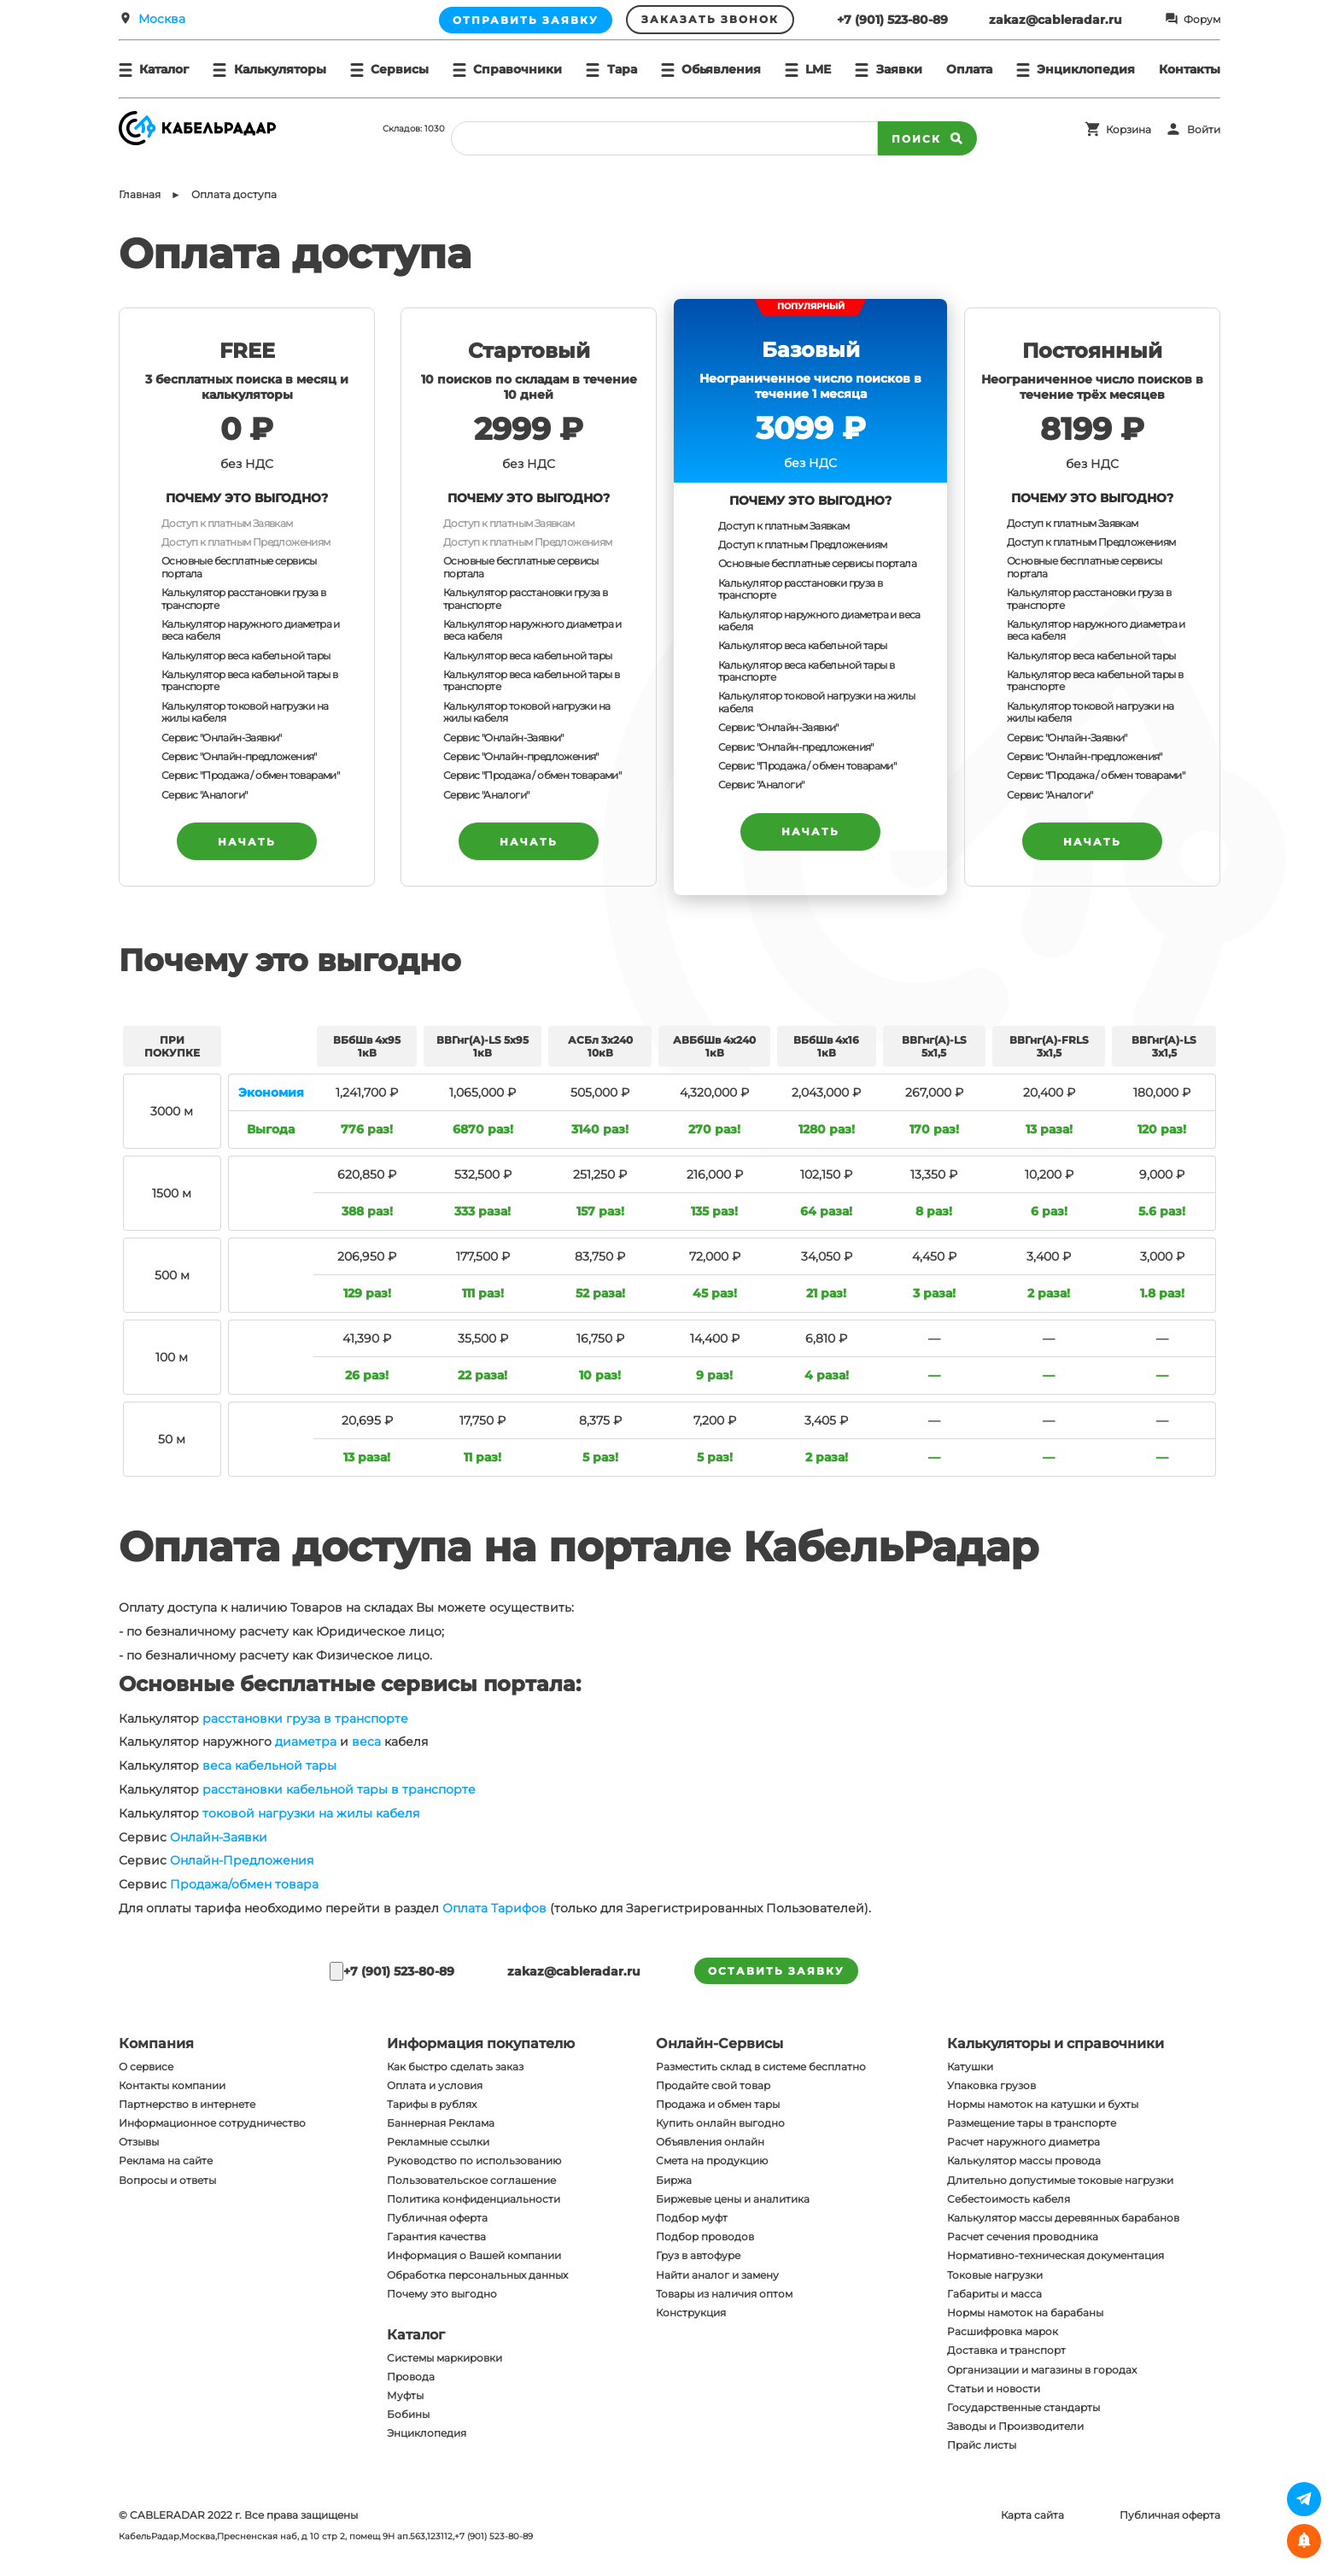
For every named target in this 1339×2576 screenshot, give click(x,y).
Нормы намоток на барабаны (1025, 2312)
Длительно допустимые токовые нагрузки (1060, 2180)
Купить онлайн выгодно (720, 2122)
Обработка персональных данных (477, 2275)
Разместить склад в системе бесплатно (761, 2066)
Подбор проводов (705, 2236)
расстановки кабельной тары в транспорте (339, 1789)
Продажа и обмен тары (718, 2104)
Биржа (674, 2180)
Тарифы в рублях (432, 2104)
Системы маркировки (444, 2357)
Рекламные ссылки (438, 2141)
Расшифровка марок (1002, 2331)
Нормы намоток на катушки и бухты (1042, 2104)
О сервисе (146, 2066)
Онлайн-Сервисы (719, 2043)
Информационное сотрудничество (212, 2122)
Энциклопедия (426, 2433)
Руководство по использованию (474, 2160)
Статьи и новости (993, 2388)
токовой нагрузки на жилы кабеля (310, 1813)
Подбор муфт (692, 2217)
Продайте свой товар (713, 2085)
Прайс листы (981, 2444)
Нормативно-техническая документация (1055, 2255)
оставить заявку (776, 1970)
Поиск (927, 138)
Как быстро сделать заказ (455, 2066)
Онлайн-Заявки (218, 1837)
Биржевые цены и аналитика (733, 2199)
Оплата (969, 69)
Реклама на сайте (166, 2160)
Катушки (970, 2066)
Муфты (405, 2395)
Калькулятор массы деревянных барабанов (1063, 2217)
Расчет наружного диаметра (1023, 2141)
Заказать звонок (710, 19)
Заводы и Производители (1015, 2426)
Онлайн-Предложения (241, 1860)
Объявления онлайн (710, 2141)
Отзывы (139, 2141)
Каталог (416, 2335)
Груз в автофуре (698, 2255)
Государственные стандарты (1023, 2407)
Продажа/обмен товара (244, 1884)
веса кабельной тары (269, 1765)
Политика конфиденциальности (473, 2199)
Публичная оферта (437, 2217)
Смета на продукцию (712, 2160)
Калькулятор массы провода (1024, 2160)
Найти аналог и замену (717, 2275)
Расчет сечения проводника (1022, 2236)
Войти (1203, 129)
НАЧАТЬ (247, 841)
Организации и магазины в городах (1042, 2369)
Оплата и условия (434, 2085)
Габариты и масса (994, 2293)
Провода (411, 2376)
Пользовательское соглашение (471, 2180)
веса (366, 1741)
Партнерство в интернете (187, 2104)
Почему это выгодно (442, 2293)
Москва (161, 18)
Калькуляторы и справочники (1055, 2043)
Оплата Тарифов (494, 1908)
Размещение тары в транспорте (1031, 2122)
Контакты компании (172, 2085)
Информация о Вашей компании (474, 2255)
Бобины (408, 2414)
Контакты (1189, 69)
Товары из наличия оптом (724, 2293)
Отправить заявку (526, 20)
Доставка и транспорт (1006, 2350)
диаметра (305, 1741)
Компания (156, 2043)
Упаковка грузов (991, 2085)
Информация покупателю (481, 2043)
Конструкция (691, 2312)
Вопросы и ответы (167, 2180)
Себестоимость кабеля (1008, 2199)
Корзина (1128, 129)
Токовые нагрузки (995, 2275)
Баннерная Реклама (440, 2122)
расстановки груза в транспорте (305, 1718)
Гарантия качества (436, 2236)
